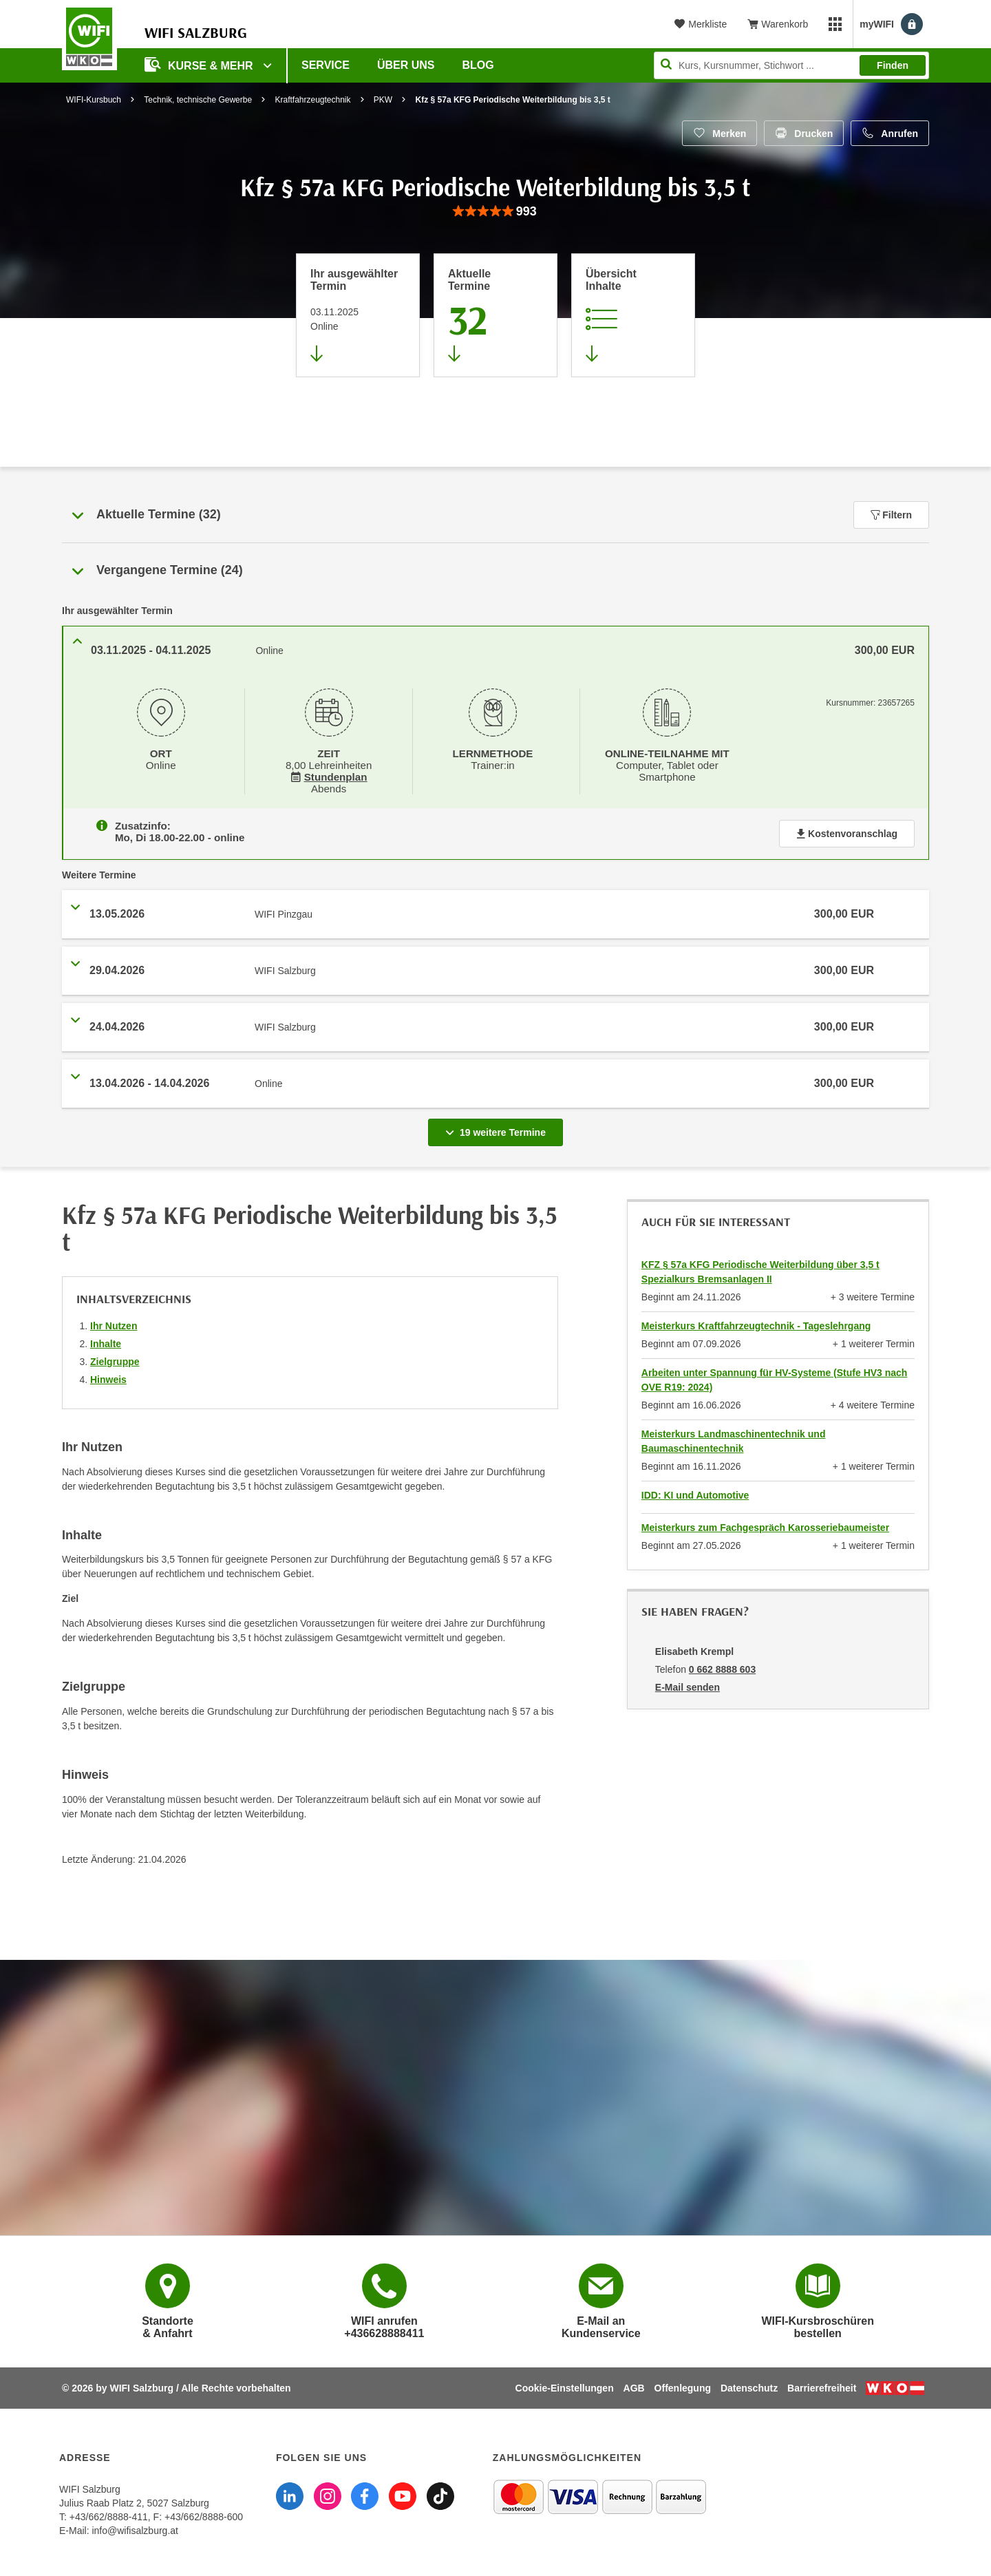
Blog (478, 65)
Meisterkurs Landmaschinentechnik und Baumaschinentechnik (733, 1438)
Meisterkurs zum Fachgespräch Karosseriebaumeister (765, 1524)
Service (325, 65)
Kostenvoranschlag (846, 830)
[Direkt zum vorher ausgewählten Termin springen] (358, 315)
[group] (495, 211)
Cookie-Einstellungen (564, 2385)
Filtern (891, 514)
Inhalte (105, 1341)
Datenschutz (749, 2385)
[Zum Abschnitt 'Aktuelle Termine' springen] (495, 315)
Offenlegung (682, 2385)
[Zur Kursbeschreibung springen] (633, 315)
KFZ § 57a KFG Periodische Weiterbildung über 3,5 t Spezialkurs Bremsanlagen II (760, 1269)
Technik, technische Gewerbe (198, 100)
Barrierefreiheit (821, 2385)
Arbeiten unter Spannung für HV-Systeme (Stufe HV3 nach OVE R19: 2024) (774, 1377)
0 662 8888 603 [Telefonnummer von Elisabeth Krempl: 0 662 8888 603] (722, 1666)
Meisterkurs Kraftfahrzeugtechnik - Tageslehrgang (756, 1323)
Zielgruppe (115, 1358)
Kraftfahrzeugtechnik (312, 100)
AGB (634, 2385)
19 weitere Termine (498, 1125)
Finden (892, 65)
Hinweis (108, 1376)
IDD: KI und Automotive (695, 1492)
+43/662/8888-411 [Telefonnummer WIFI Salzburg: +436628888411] (109, 2514)
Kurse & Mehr (200, 64)
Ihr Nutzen (113, 1323)
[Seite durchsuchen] (791, 65)
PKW (383, 100)
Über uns (406, 65)
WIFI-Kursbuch (93, 100)
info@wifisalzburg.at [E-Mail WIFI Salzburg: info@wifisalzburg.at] (135, 2527)
